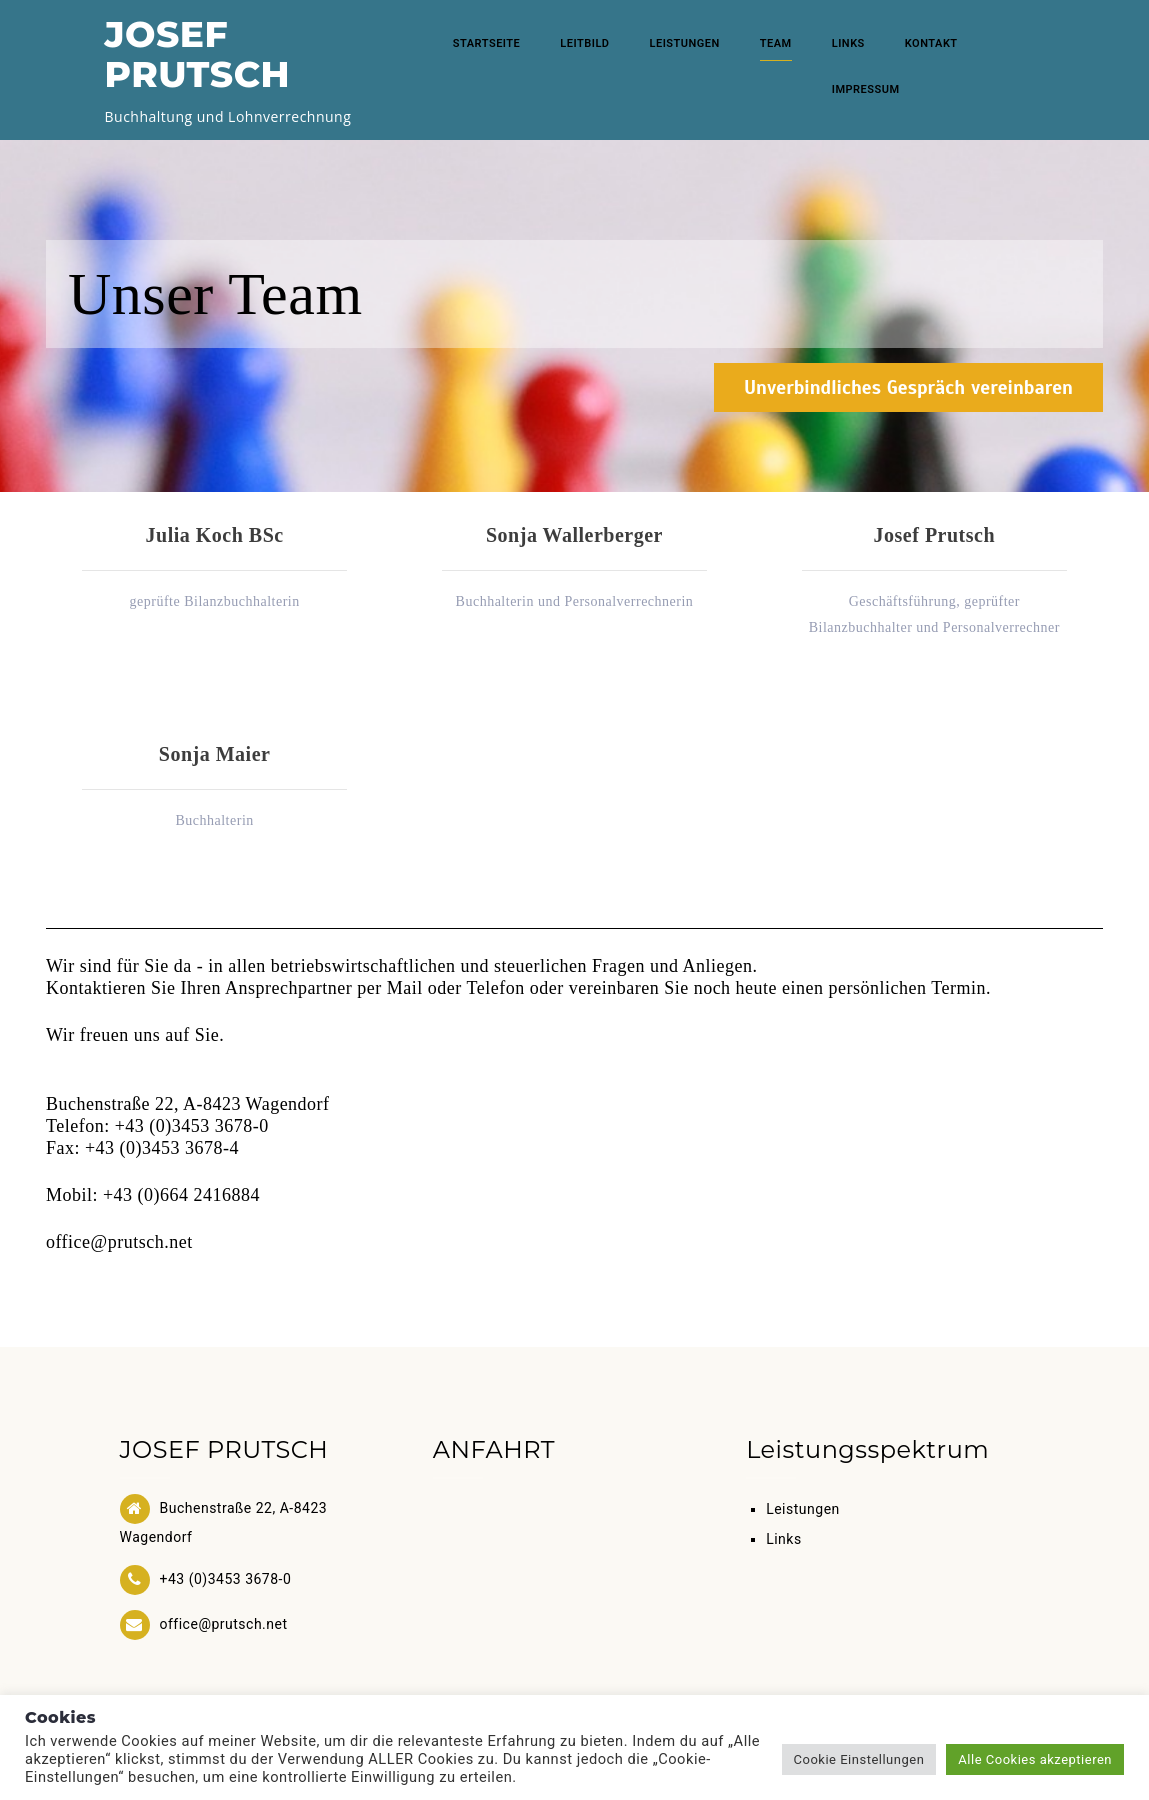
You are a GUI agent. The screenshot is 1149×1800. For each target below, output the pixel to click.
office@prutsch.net (119, 1242)
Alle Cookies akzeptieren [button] (1035, 1759)
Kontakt (931, 43)
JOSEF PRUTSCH (197, 54)
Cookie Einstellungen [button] (859, 1759)
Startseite (487, 43)
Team (776, 43)
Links (848, 43)
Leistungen (685, 43)
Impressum (866, 89)
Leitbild (584, 43)
